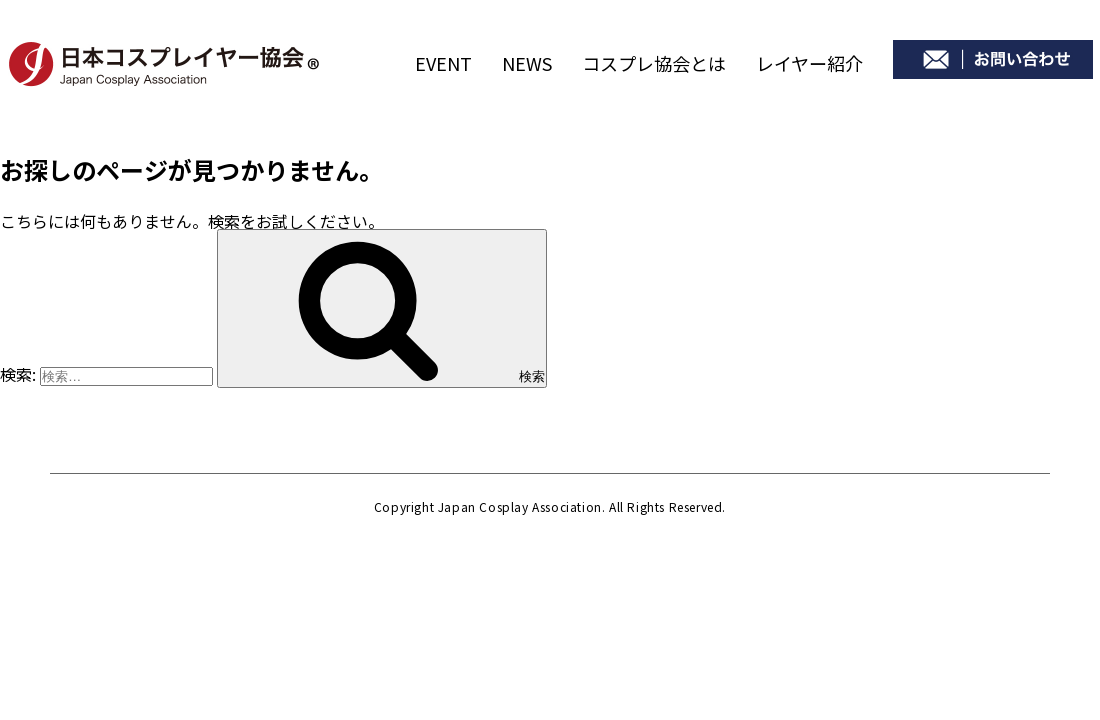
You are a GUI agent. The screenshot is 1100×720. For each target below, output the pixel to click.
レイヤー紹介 (809, 63)
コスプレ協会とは (654, 63)
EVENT (443, 63)
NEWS (527, 63)
